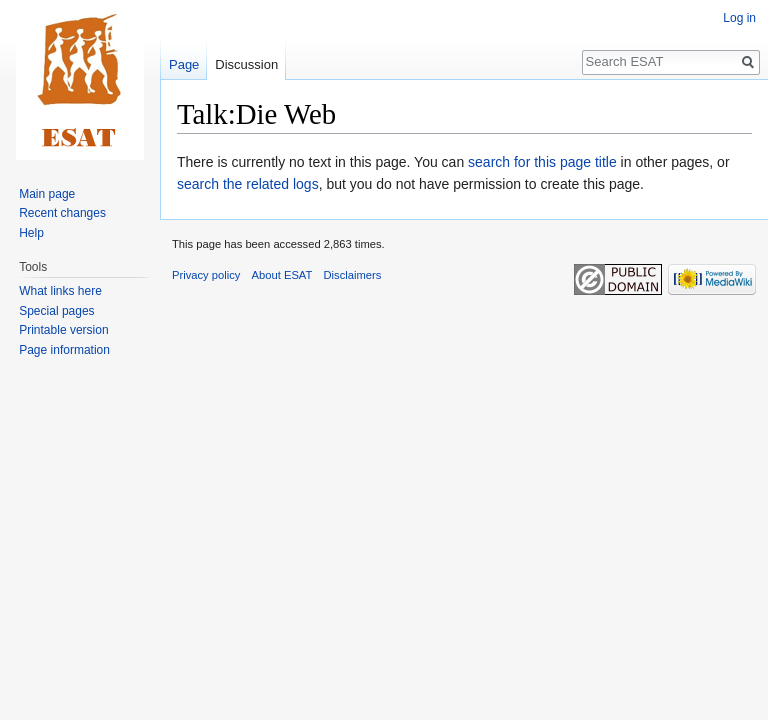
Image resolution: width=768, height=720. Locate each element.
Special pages (56, 311)
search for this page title (542, 162)
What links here (60, 291)
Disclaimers (353, 275)
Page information (64, 350)
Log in (739, 18)
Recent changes (62, 213)
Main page (47, 194)
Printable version (63, 330)
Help (31, 233)
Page (184, 64)
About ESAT (282, 275)
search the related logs (248, 184)
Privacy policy (206, 275)
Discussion (246, 64)
